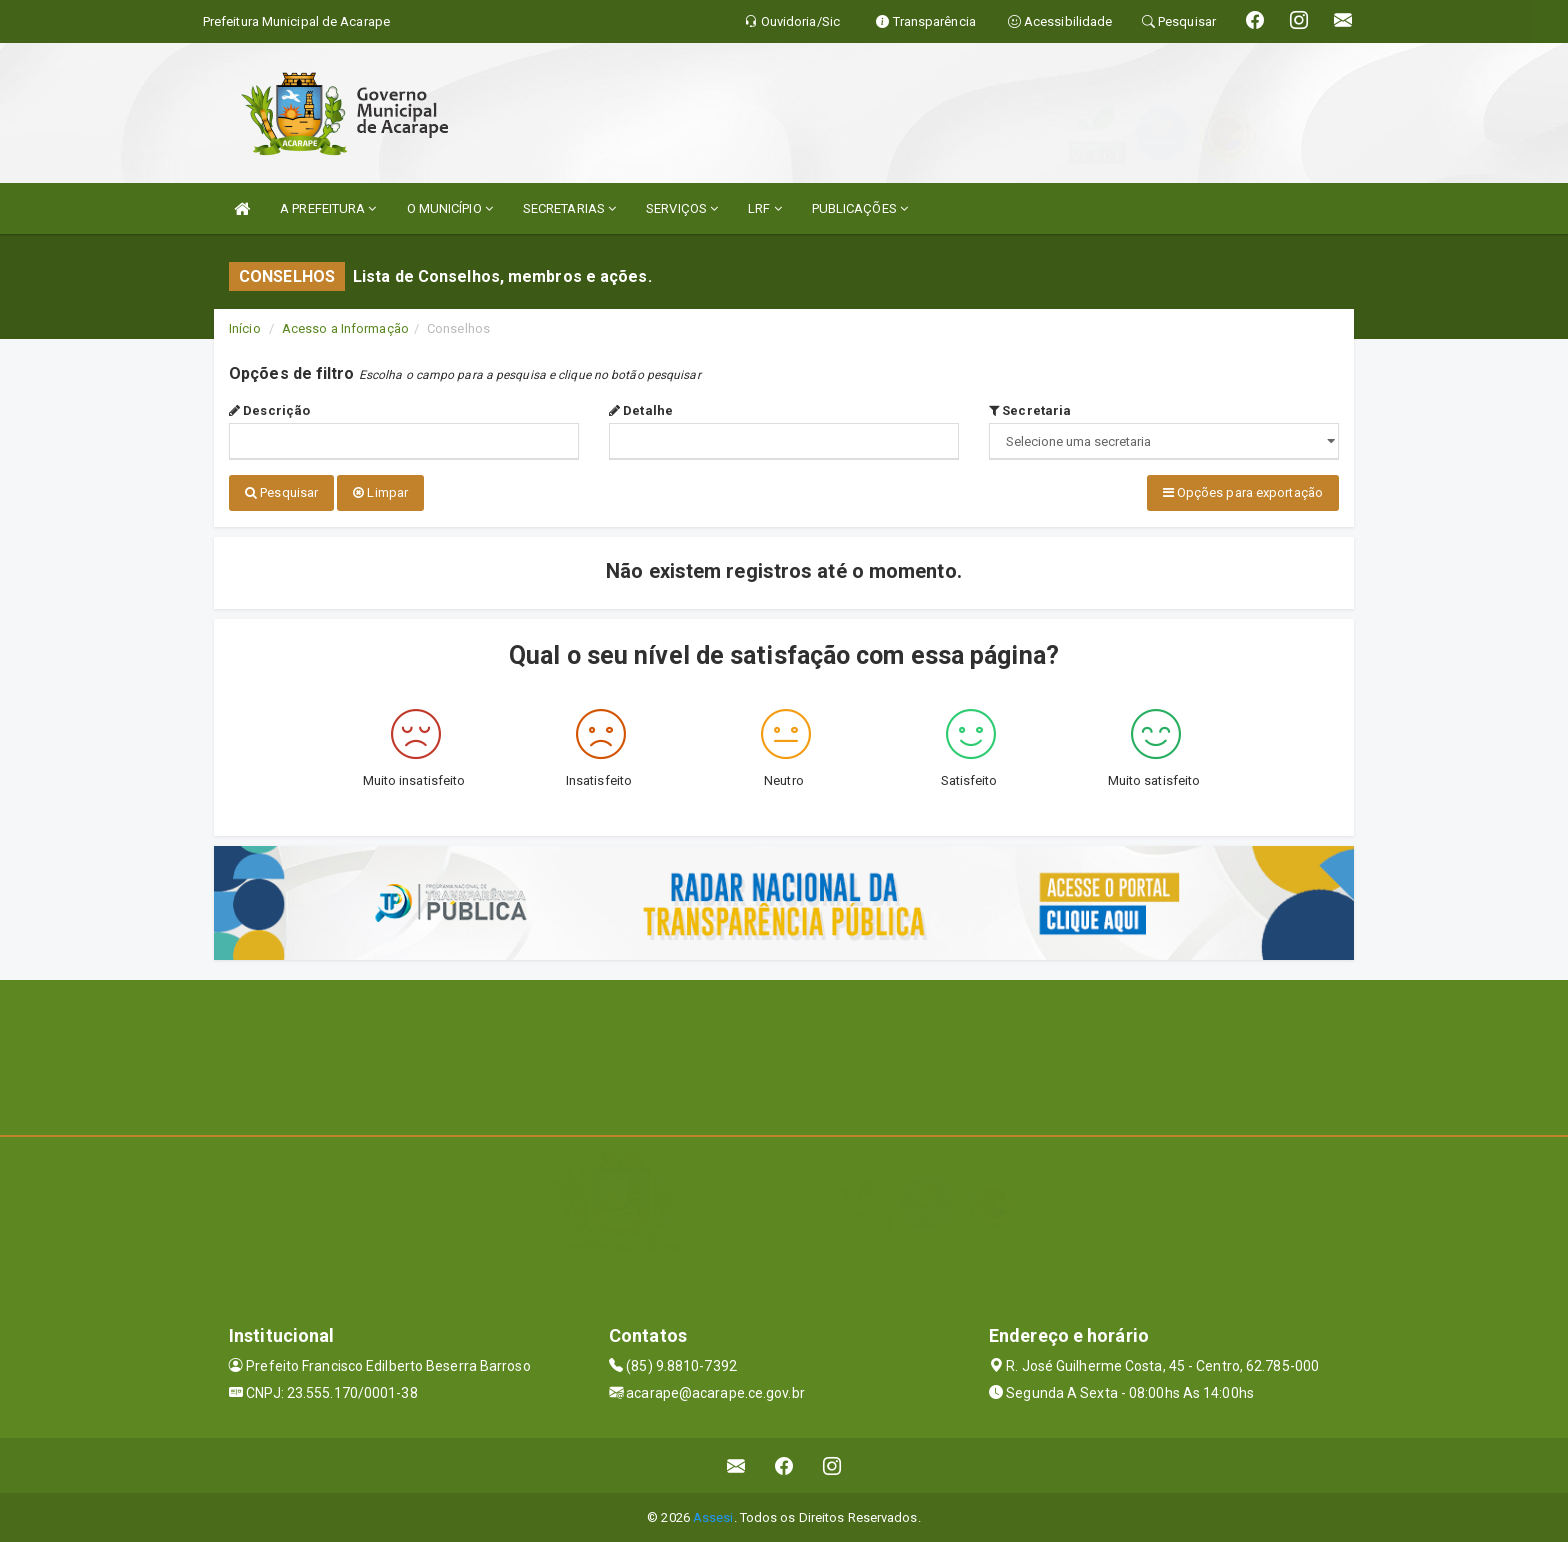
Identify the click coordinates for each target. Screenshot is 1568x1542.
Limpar (380, 492)
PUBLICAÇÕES (860, 208)
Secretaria (1030, 410)
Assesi (713, 1516)
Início (245, 328)
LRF (765, 208)
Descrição (269, 410)
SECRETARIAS (569, 208)
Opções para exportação (1243, 492)
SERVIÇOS (682, 208)
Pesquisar (281, 492)
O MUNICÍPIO (450, 208)
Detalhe (641, 410)
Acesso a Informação (345, 328)
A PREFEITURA (328, 208)
